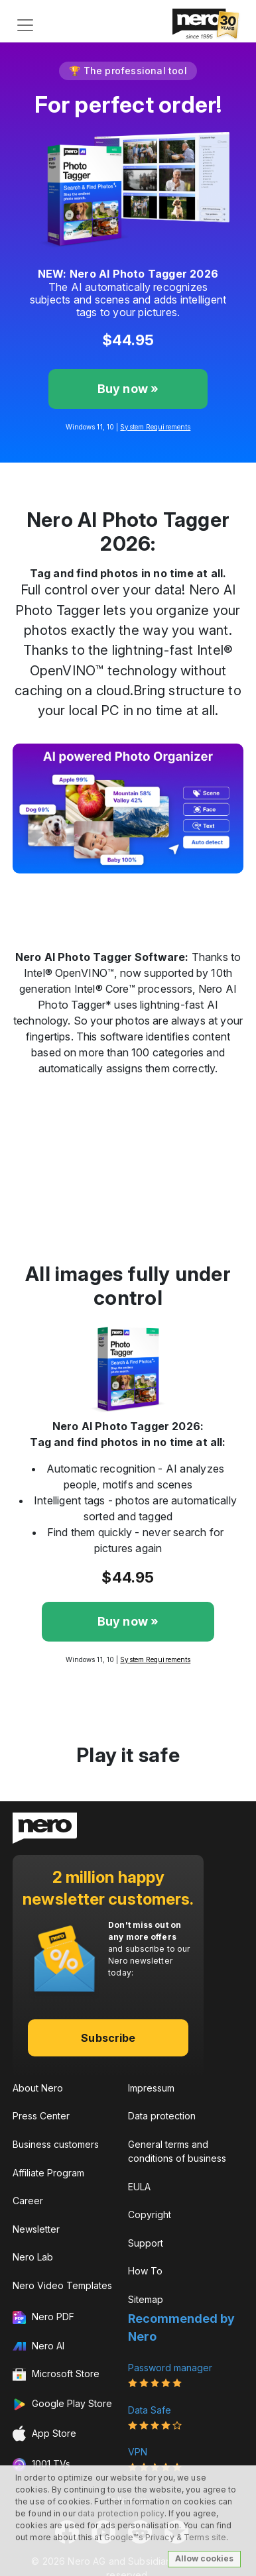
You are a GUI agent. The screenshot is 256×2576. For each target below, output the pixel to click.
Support (145, 2243)
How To (145, 2270)
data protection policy (121, 2513)
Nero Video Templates (62, 2285)
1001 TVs (41, 2464)
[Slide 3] (140, 886)
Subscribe (108, 2037)
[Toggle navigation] (25, 25)
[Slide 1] (92, 886)
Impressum (151, 2088)
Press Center (41, 2115)
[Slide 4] (164, 886)
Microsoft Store (56, 2375)
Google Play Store (62, 2404)
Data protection (162, 2115)
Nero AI (38, 2345)
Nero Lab (33, 2257)
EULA (139, 2186)
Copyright (149, 2214)
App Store (44, 2434)
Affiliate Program (48, 2172)
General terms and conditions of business (177, 2151)
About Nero (38, 2088)
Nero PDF (43, 2317)
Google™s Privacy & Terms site (165, 2537)
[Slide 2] (116, 886)
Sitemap (145, 2299)
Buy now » (128, 389)
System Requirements (155, 427)
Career (28, 2200)
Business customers (56, 2144)
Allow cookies (204, 2558)
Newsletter (36, 2229)
